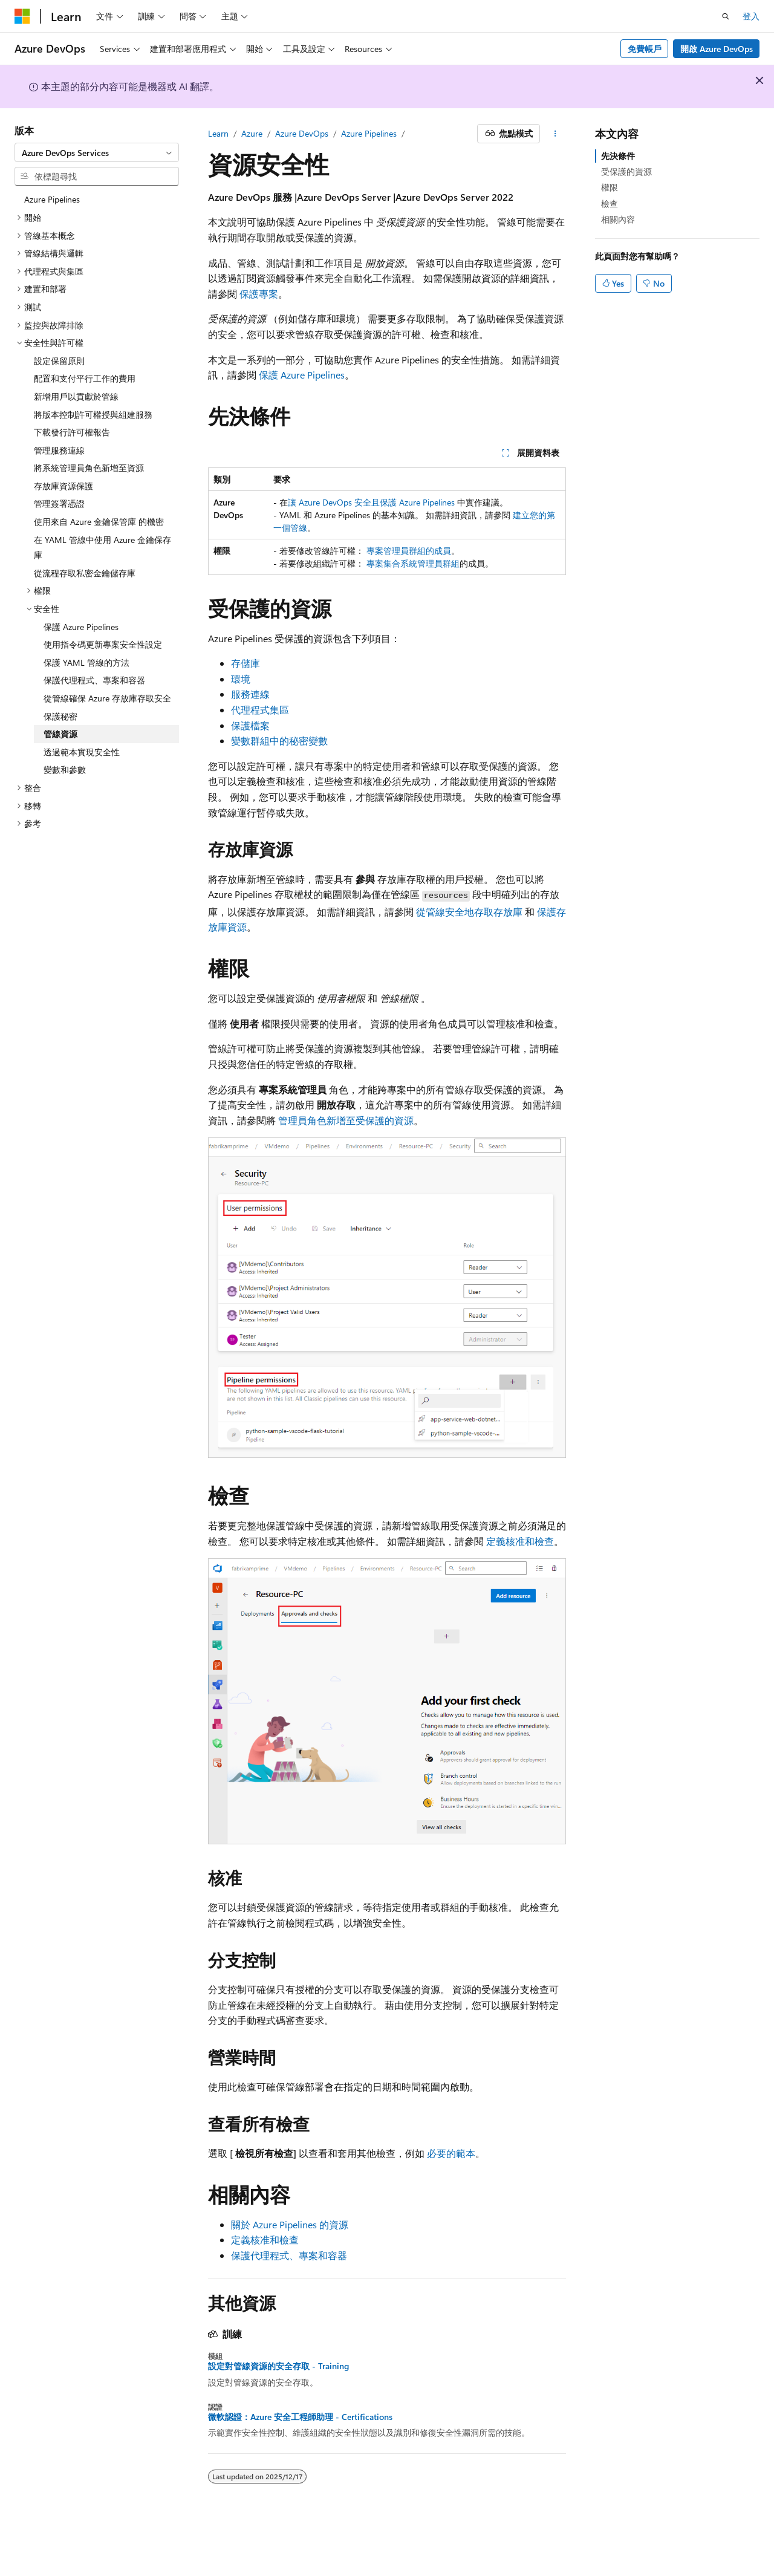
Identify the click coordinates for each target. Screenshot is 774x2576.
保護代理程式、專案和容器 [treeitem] (94, 680)
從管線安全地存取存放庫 (469, 911)
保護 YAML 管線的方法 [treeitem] (86, 662)
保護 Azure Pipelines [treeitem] (81, 627)
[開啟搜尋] (726, 16)
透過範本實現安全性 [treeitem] (82, 752)
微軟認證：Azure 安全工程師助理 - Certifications (300, 2417)
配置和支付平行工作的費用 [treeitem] (84, 378)
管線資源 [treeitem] (60, 734)
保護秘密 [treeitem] (60, 716)
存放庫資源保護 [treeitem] (63, 486)
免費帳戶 (645, 48)
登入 (751, 16)
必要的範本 (451, 2153)
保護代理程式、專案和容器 (289, 2255)
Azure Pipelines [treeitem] (52, 199)
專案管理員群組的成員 (408, 550)
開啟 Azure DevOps (716, 48)
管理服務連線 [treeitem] (59, 450)
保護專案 (258, 293)
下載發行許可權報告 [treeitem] (72, 432)
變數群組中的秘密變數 (279, 740)
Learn (218, 133)
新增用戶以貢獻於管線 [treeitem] (76, 396)
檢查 (609, 203)
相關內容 (618, 219)
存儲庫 (245, 663)
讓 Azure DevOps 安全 (329, 502)
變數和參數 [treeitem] (65, 769)
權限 (609, 187)
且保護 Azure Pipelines (413, 502)
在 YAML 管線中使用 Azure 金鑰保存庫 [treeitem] (102, 547)
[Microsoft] (22, 16)
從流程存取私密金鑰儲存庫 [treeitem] (84, 573)
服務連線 (250, 694)
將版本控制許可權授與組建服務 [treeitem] (93, 414)
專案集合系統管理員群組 (413, 563)
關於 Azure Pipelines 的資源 (289, 2224)
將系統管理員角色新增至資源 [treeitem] (89, 467)
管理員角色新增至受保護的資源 (346, 1120)
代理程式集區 (260, 709)
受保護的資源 (626, 171)
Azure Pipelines (369, 133)
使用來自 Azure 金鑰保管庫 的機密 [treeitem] (99, 521)
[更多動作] (555, 133)
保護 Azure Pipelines (302, 374)
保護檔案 (250, 725)
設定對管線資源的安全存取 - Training (278, 2366)
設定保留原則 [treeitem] (59, 360)
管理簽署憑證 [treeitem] (59, 503)
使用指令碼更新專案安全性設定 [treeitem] (103, 644)
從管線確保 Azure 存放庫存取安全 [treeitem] (107, 698)
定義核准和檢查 (520, 1541)
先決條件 (618, 155)
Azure (251, 133)
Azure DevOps (301, 133)
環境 (240, 678)
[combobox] (97, 152)
